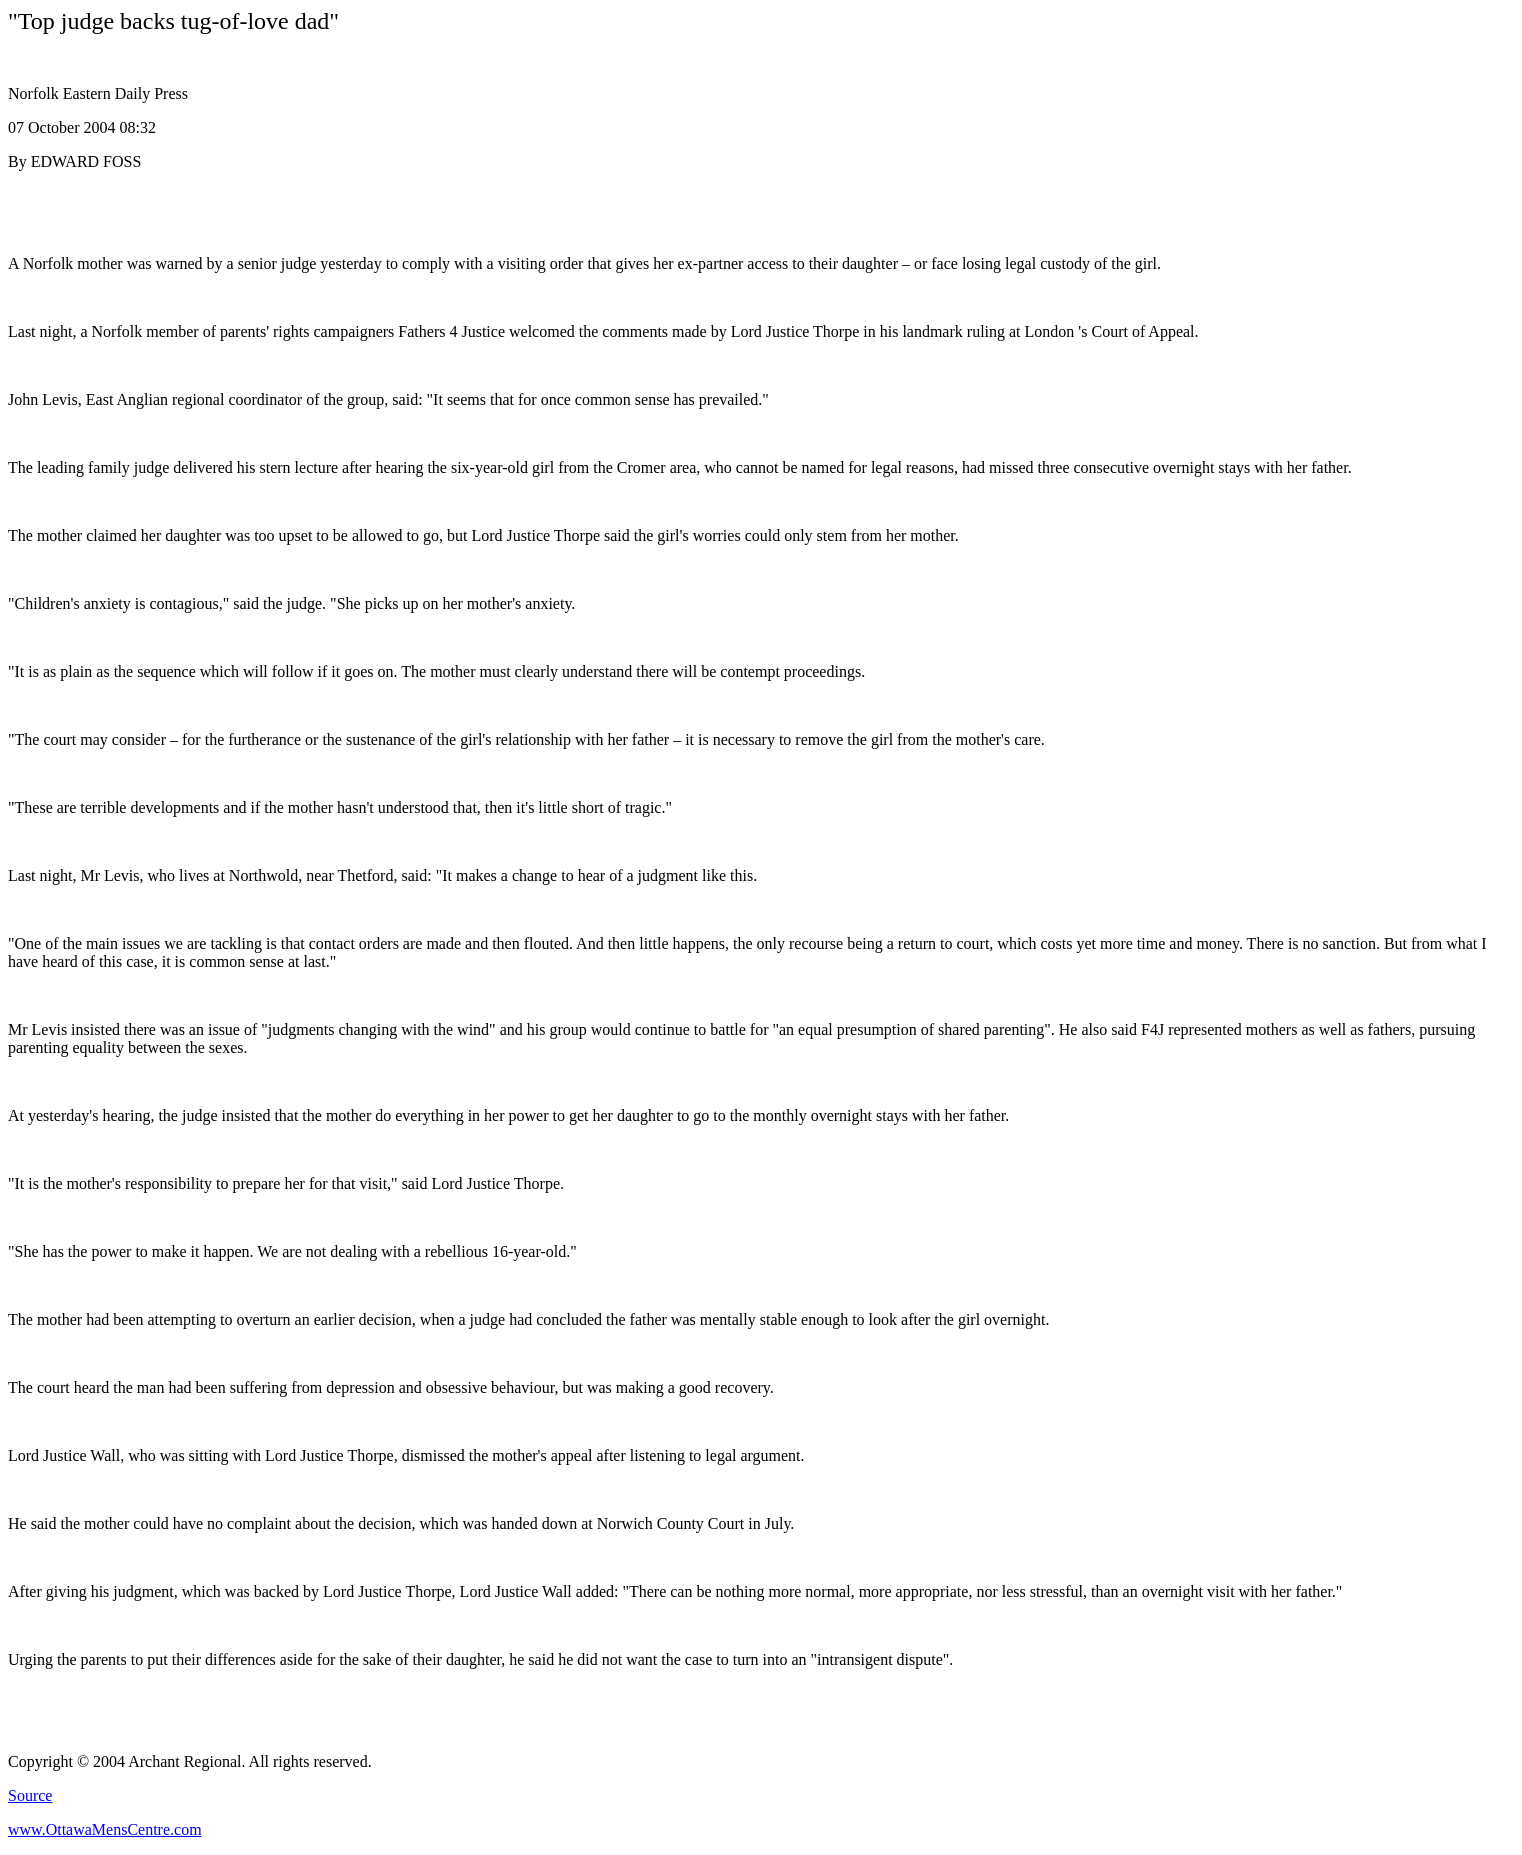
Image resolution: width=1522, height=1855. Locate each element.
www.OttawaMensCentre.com (105, 1829)
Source (30, 1795)
